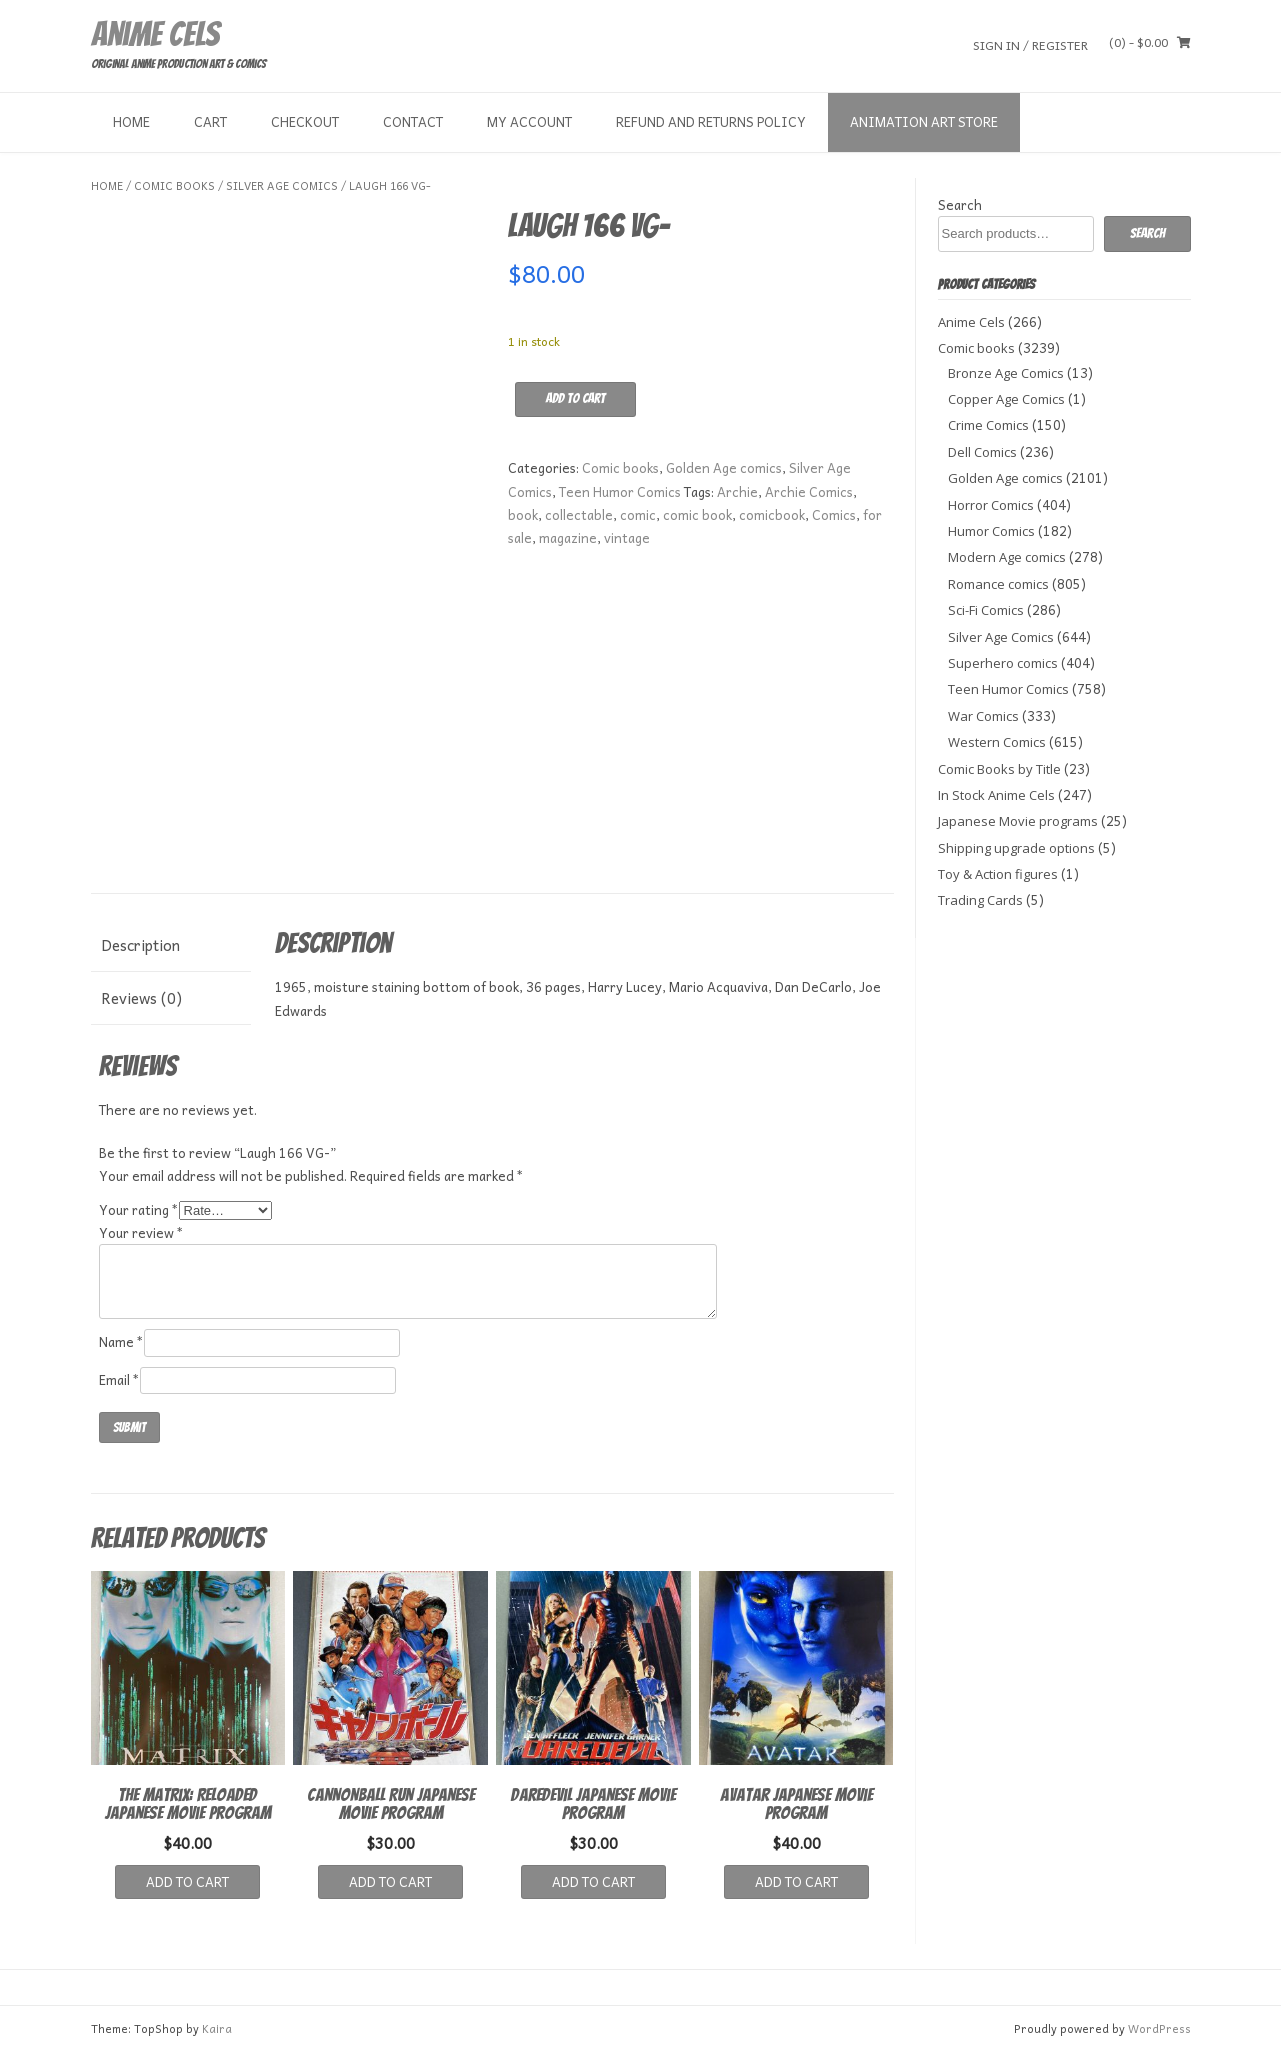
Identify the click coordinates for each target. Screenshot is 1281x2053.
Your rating (139, 1209)
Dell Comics (982, 452)
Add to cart (575, 398)
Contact (413, 121)
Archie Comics (809, 491)
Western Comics (997, 742)
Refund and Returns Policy (711, 121)
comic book (697, 514)
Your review (141, 1232)
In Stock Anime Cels (996, 795)
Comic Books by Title (999, 769)
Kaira (217, 2028)
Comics (834, 514)
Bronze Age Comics (1006, 373)
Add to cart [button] (187, 1881)
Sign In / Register (1030, 44)
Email (119, 1379)
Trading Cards (980, 900)
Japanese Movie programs (1018, 821)
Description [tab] (140, 945)
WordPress (1159, 2028)
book (523, 514)
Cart (210, 121)
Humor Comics (991, 531)
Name (121, 1341)
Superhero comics (1003, 663)
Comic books (174, 185)
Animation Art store (924, 121)
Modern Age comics (1007, 557)
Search (960, 204)
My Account (529, 121)
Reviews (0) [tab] (141, 998)
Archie (737, 491)
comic (638, 514)
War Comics (983, 716)
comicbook (772, 514)
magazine (568, 537)
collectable (579, 514)
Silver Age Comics (282, 185)
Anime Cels (155, 34)
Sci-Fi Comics (986, 610)
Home (131, 121)
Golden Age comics (724, 467)
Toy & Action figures (998, 874)
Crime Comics (988, 425)
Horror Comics (991, 505)
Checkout (305, 121)
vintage (627, 537)
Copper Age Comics (1006, 399)
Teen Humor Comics (620, 491)
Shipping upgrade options (1016, 848)
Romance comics (998, 584)
